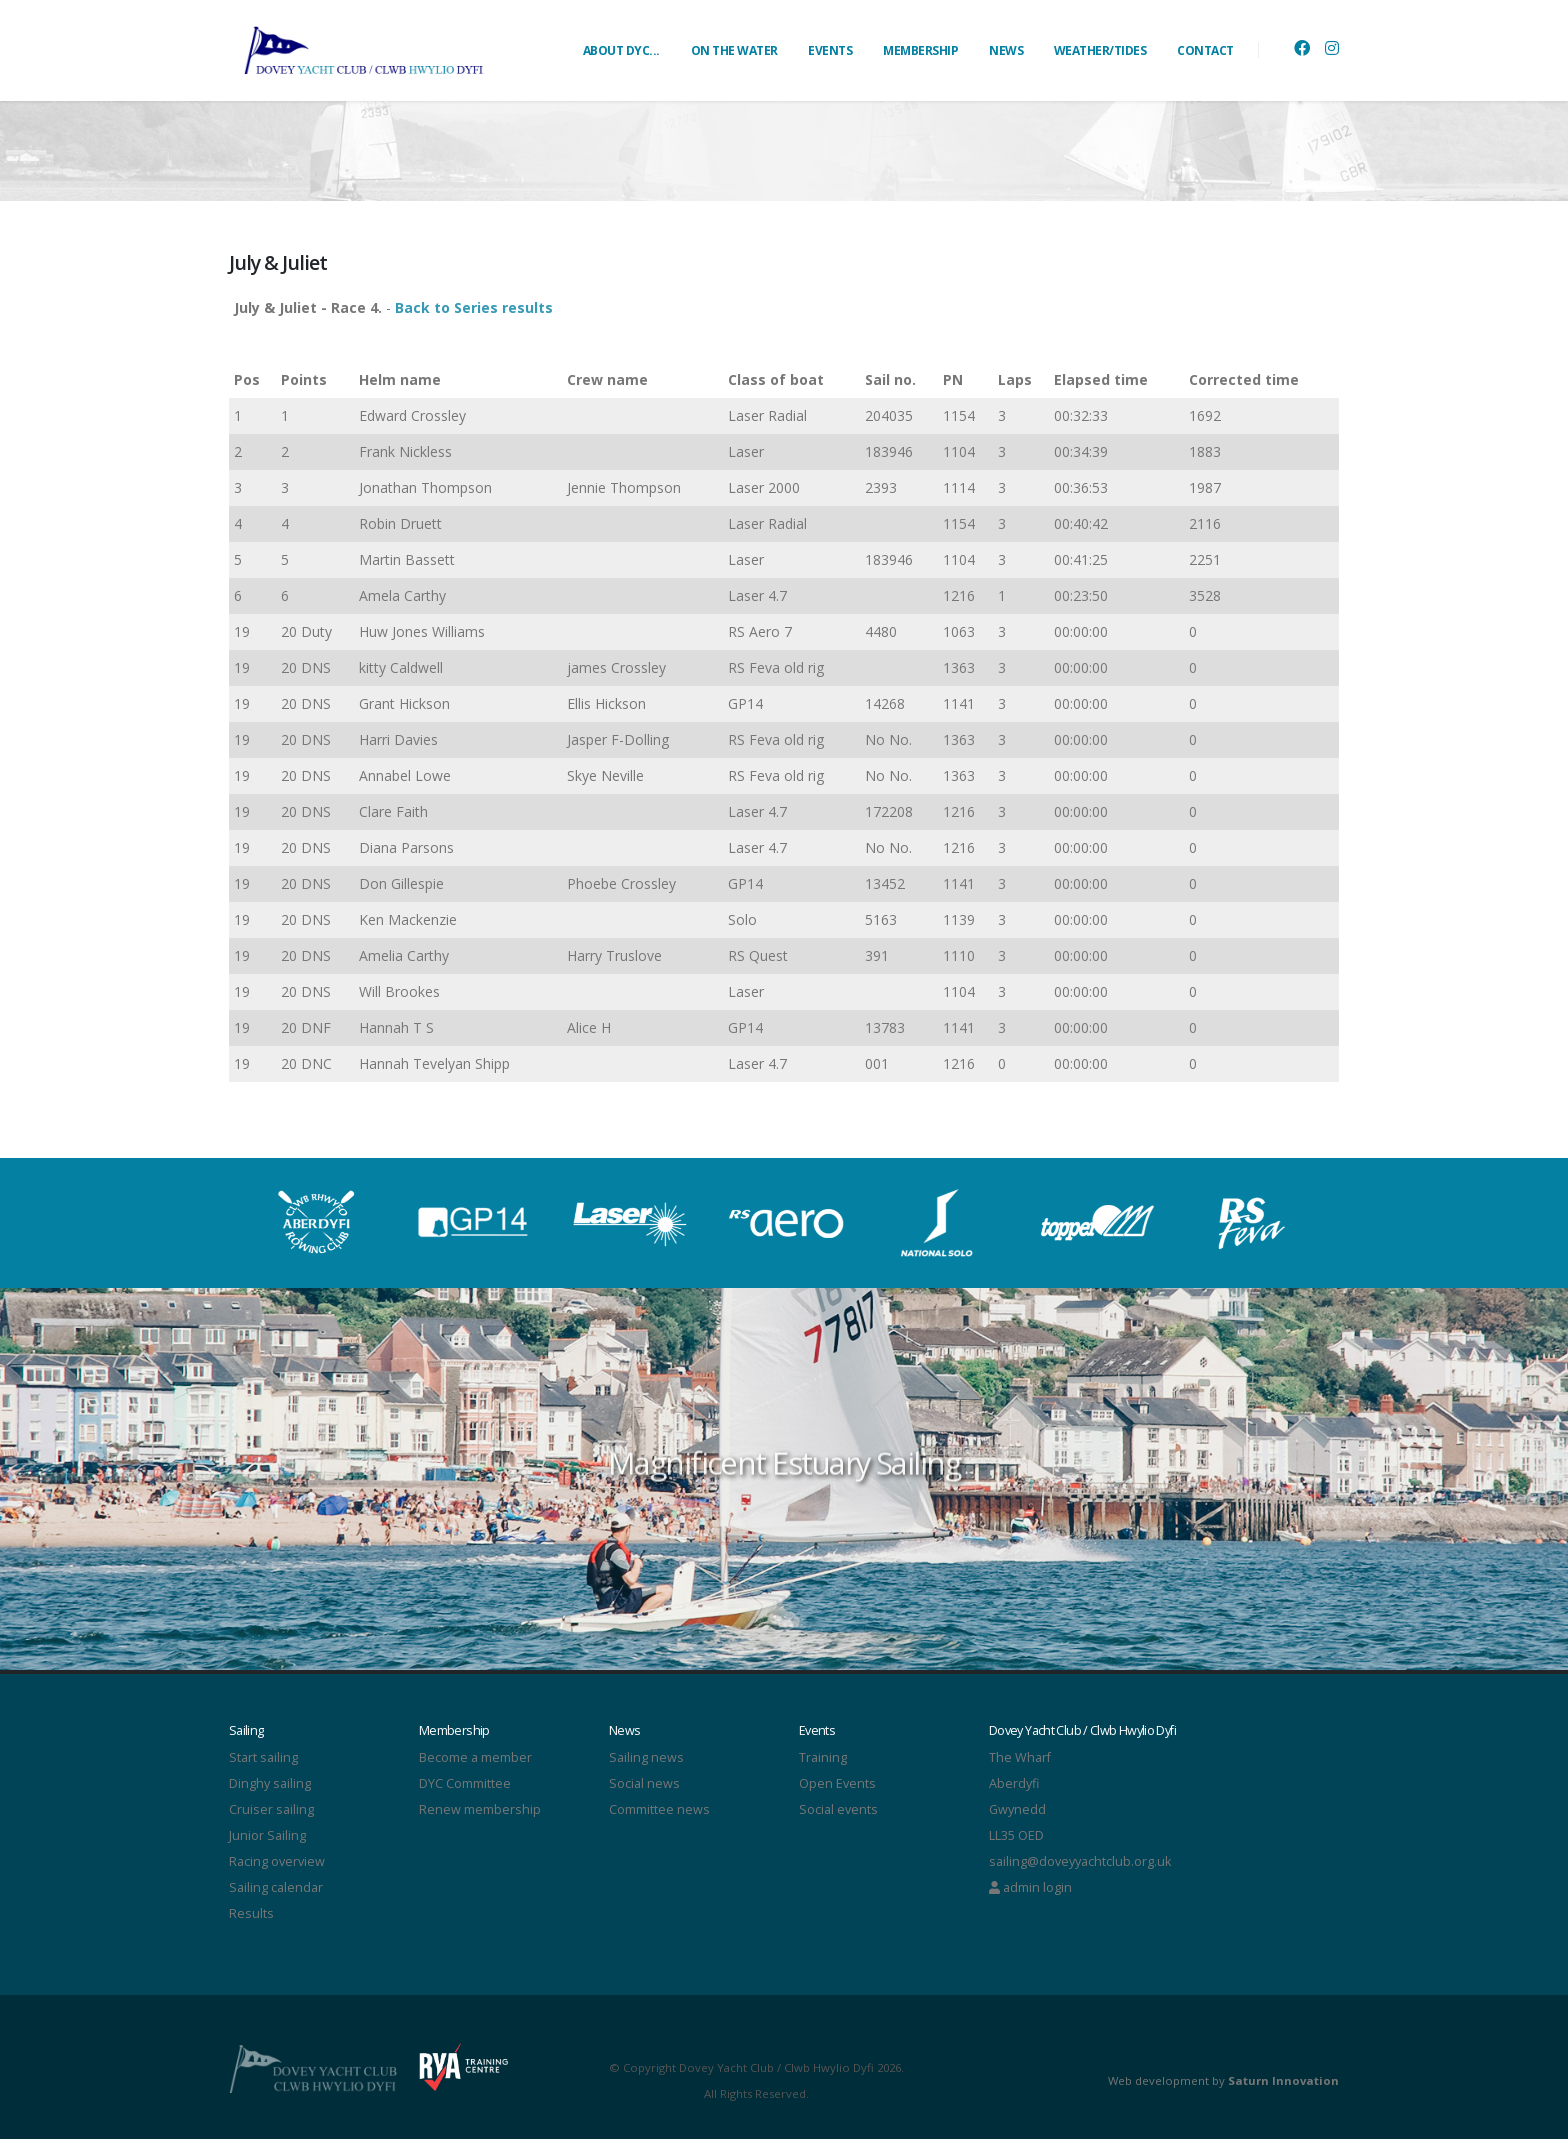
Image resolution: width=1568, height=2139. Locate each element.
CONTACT (1205, 50)
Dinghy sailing (270, 1783)
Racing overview (277, 1861)
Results (251, 1913)
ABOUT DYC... (621, 50)
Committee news (659, 1809)
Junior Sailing (267, 1835)
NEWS (1006, 50)
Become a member (475, 1757)
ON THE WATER (734, 50)
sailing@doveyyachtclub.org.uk (1080, 1861)
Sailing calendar (276, 1887)
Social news (644, 1783)
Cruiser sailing (271, 1809)
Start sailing (263, 1757)
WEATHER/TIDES (1100, 50)
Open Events (837, 1783)
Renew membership (480, 1809)
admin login (1030, 1887)
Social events (838, 1809)
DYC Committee (465, 1783)
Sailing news (646, 1757)
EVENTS (830, 50)
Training (823, 1757)
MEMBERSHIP (920, 50)
